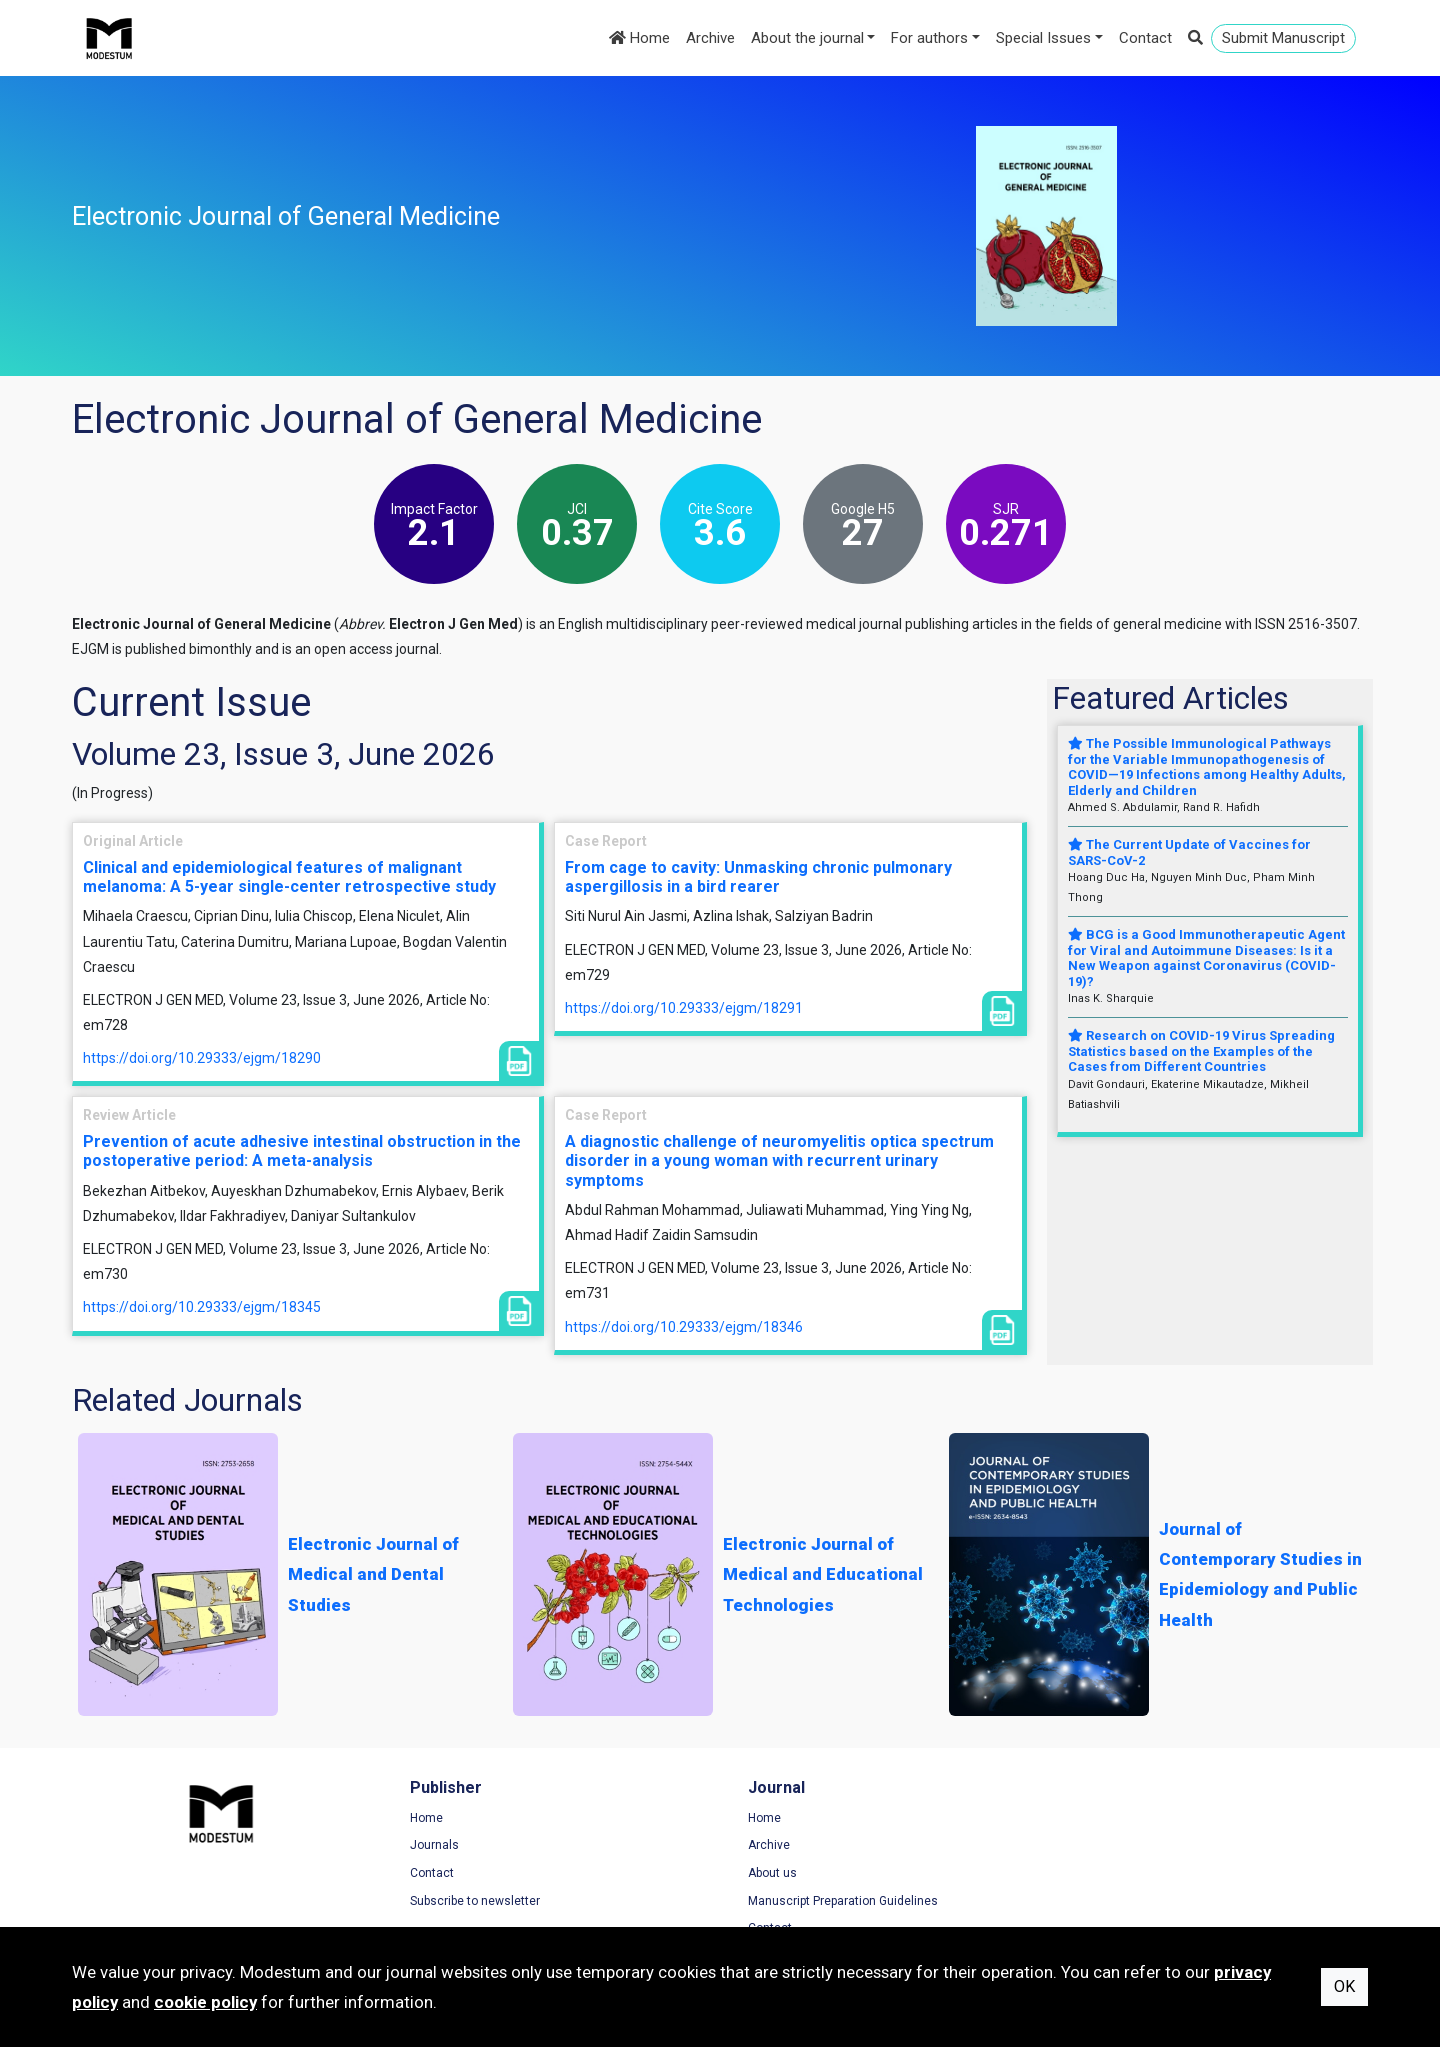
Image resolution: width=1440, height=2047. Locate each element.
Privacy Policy (1112, 1846)
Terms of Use (1111, 1818)
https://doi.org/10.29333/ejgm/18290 (202, 1058)
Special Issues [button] (1043, 38)
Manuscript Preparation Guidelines (835, 1901)
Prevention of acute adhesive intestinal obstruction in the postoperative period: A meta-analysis (302, 1151)
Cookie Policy (1111, 1873)
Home (639, 38)
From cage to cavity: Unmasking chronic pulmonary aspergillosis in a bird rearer (758, 877)
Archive (710, 38)
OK (1344, 1986)
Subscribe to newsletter (471, 1901)
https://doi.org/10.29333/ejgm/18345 (202, 1307)
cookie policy (205, 2002)
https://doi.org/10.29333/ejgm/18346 (684, 1327)
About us (764, 1873)
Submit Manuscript (1283, 38)
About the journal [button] (807, 38)
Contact (1145, 38)
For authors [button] (929, 38)
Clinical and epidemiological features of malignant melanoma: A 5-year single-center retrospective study (289, 877)
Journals (430, 1846)
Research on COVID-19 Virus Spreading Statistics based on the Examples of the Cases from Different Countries (1201, 1051)
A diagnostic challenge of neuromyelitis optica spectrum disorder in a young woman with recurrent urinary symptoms (779, 1160)
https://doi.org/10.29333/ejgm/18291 (684, 1008)
